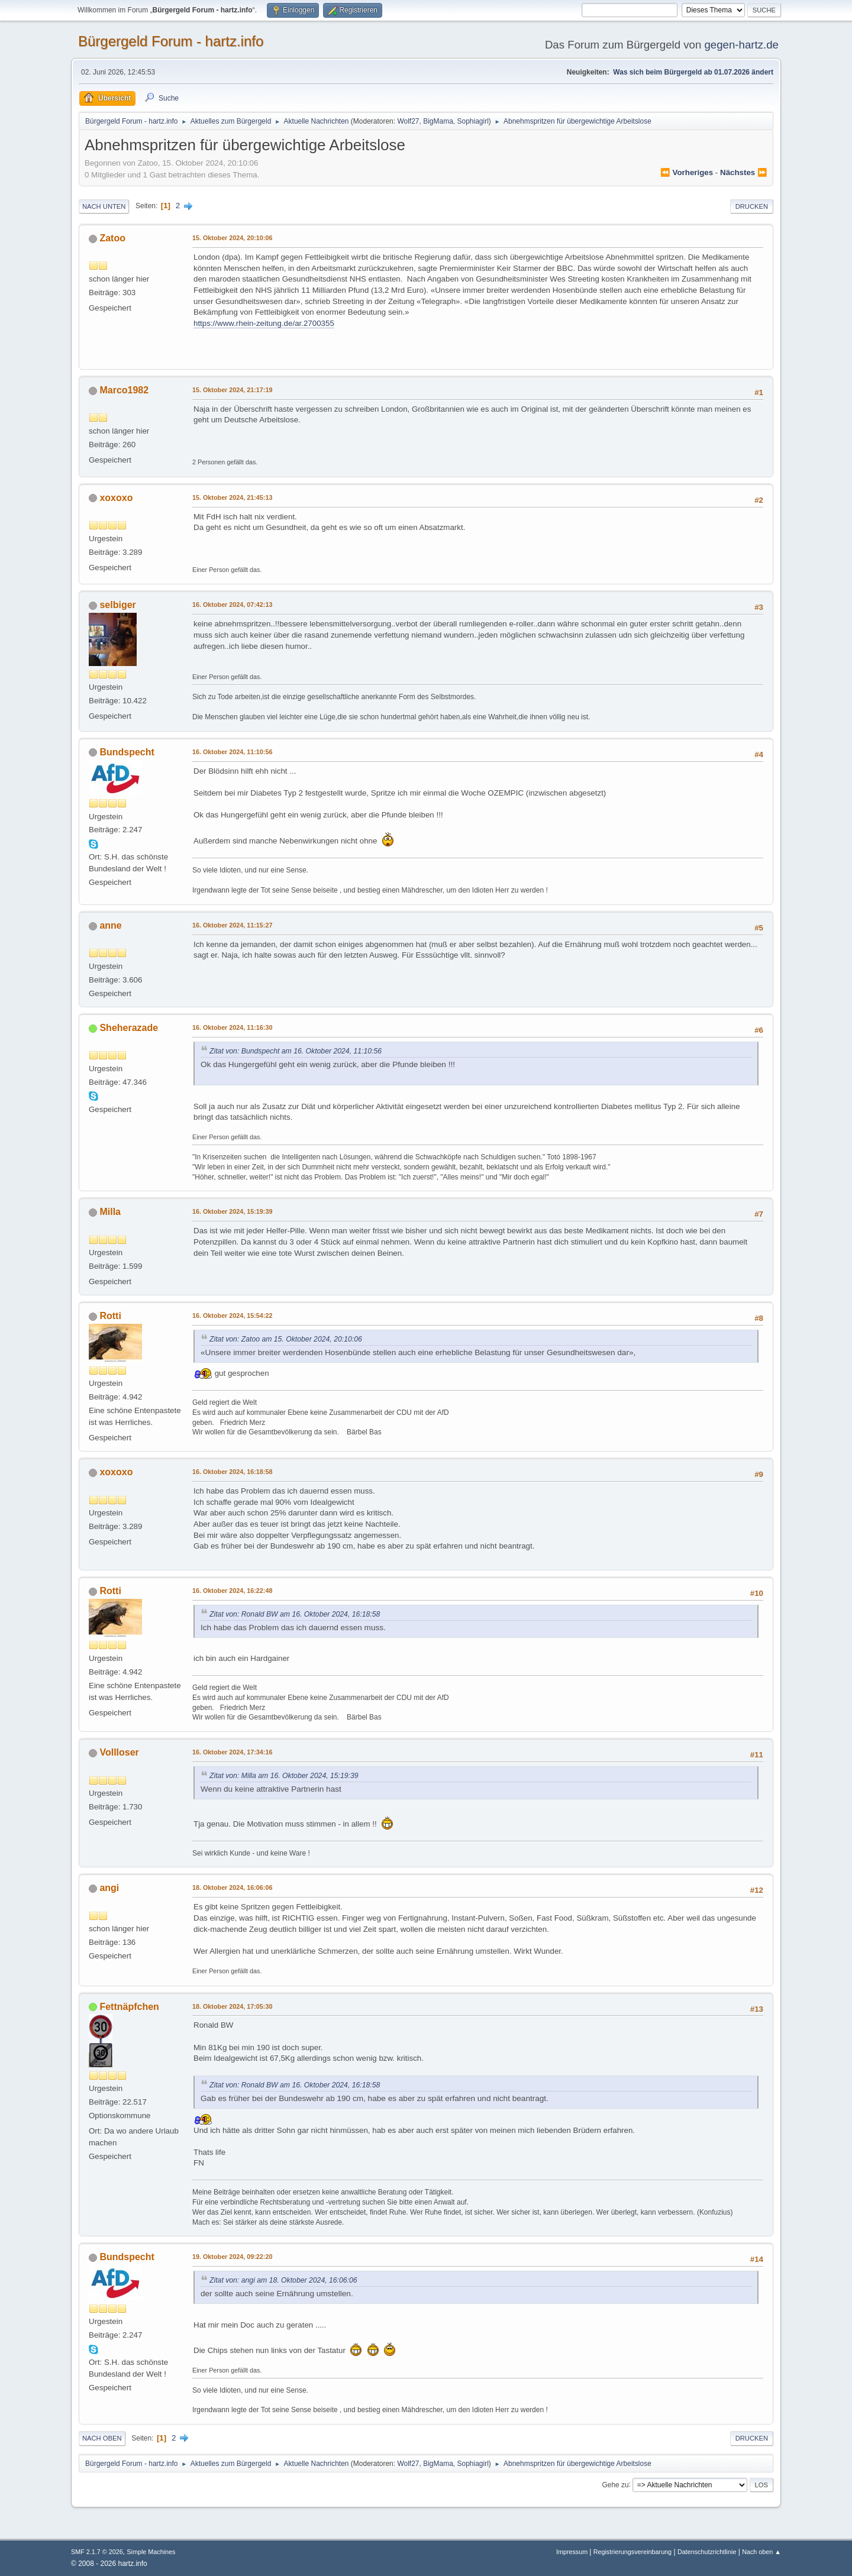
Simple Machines (151, 2551)
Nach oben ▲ (761, 2551)
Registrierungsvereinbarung (632, 2551)
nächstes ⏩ (743, 172)
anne (110, 925)
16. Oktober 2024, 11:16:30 (232, 1027)
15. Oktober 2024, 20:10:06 (232, 237)
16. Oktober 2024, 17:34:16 (232, 1752)
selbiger (117, 605)
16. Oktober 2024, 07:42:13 (232, 604)
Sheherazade (128, 1028)
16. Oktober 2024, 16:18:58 (232, 1471)
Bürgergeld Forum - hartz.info (170, 41)
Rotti (110, 1316)
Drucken (751, 206)
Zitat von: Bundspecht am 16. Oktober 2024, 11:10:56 (295, 1051)
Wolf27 (408, 121)
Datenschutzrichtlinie (706, 2551)
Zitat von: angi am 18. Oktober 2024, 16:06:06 (283, 2280)
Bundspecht (126, 752)
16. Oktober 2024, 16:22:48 (232, 1590)
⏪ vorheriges (686, 172)
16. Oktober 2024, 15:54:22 (232, 1315)
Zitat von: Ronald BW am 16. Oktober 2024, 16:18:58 (294, 1614)
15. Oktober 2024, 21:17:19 (232, 389)
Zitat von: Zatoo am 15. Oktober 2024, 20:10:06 (285, 1339)
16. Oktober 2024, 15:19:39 (232, 1211)
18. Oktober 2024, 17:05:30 (232, 2006)
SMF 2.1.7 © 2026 (97, 2551)
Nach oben (102, 2438)
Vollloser (118, 1752)
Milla (110, 1212)
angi (109, 1888)
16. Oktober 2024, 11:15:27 (232, 925)
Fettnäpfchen (129, 2007)
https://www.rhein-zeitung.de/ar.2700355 (263, 323)
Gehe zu (615, 2484)
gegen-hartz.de (741, 44)
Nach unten (103, 206)
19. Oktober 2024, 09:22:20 (232, 2256)
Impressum (572, 2551)
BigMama (438, 121)
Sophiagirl (473, 121)
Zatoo (112, 238)
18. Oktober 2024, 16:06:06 (232, 1887)
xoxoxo (116, 498)
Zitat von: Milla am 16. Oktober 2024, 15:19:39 (284, 1776)
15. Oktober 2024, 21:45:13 (232, 497)
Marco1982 (124, 390)
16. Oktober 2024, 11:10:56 (232, 751)
